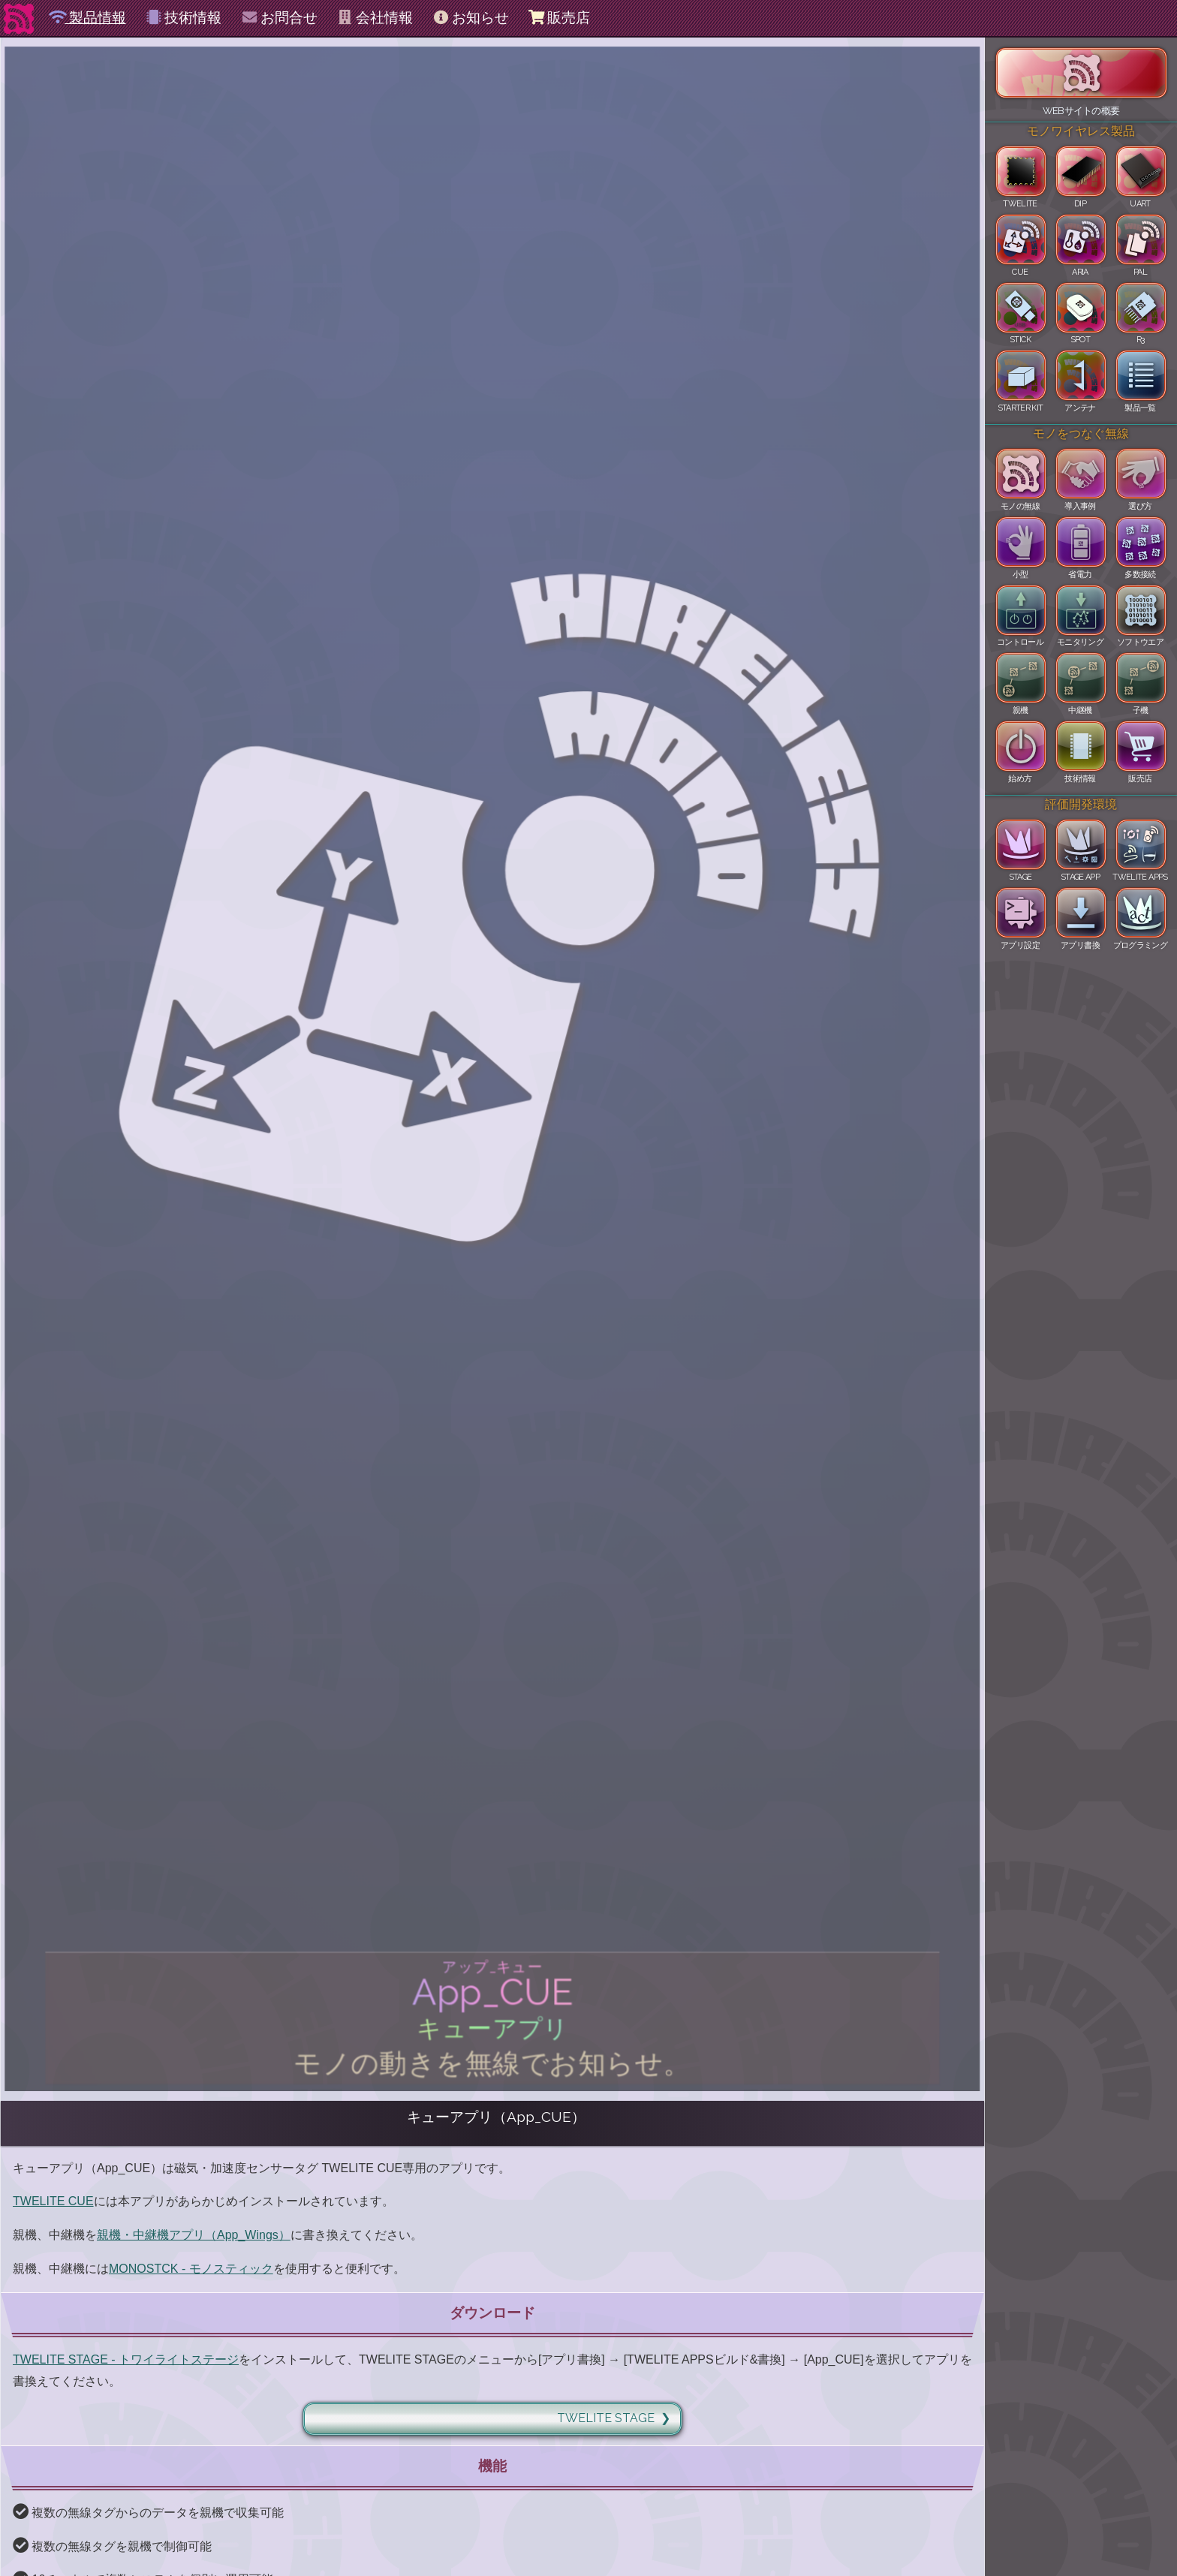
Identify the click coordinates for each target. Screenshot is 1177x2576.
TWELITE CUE (53, 2201)
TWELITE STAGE (606, 2418)
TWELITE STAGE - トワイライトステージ (126, 2359)
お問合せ (279, 18)
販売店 (559, 18)
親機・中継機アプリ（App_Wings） (193, 2234)
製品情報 (87, 18)
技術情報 (183, 18)
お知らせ (470, 18)
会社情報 (375, 18)
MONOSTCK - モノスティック (191, 2268)
